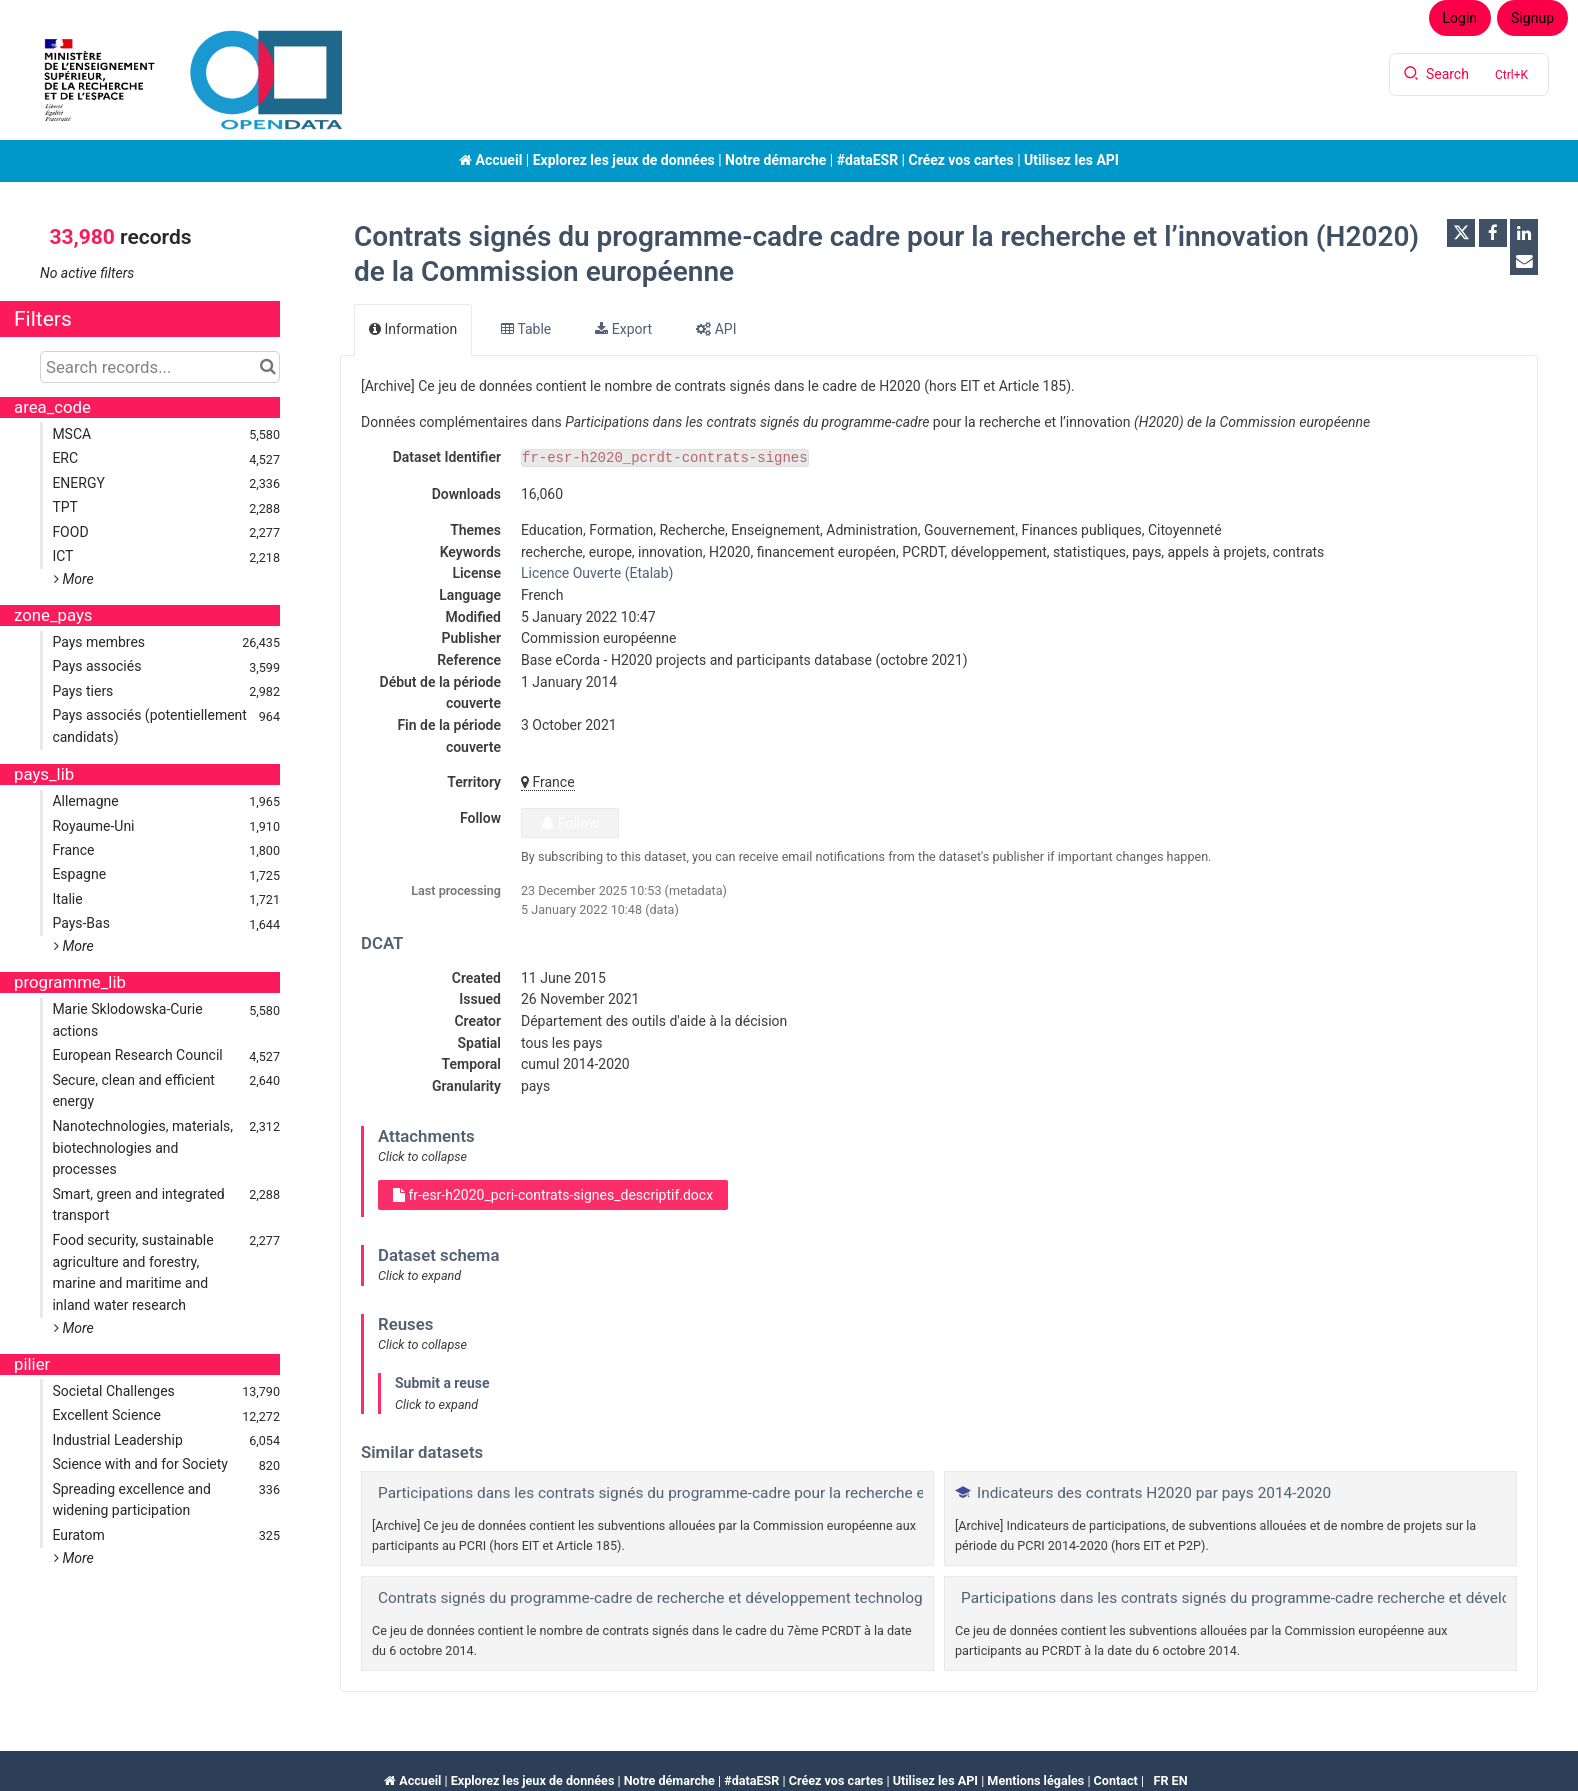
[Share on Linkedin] (1524, 233)
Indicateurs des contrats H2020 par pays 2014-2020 (1154, 1493)
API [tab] (716, 329)
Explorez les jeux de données (624, 160)
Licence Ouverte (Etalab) (597, 573)
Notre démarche (775, 160)
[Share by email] (1524, 261)
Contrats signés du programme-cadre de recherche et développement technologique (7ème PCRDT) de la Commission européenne (823, 1598)
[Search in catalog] (267, 367)
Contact (1116, 1780)
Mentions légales (1035, 1780)
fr (1160, 1780)
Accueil (490, 160)
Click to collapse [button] (422, 1156)
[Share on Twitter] (1461, 233)
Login (1460, 18)
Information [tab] (413, 329)
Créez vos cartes (960, 160)
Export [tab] (623, 329)
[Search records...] (160, 367)
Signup (1532, 18)
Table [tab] (526, 329)
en (1180, 1780)
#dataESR (867, 160)
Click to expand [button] (419, 1275)
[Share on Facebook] (1493, 233)
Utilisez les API (1071, 160)
